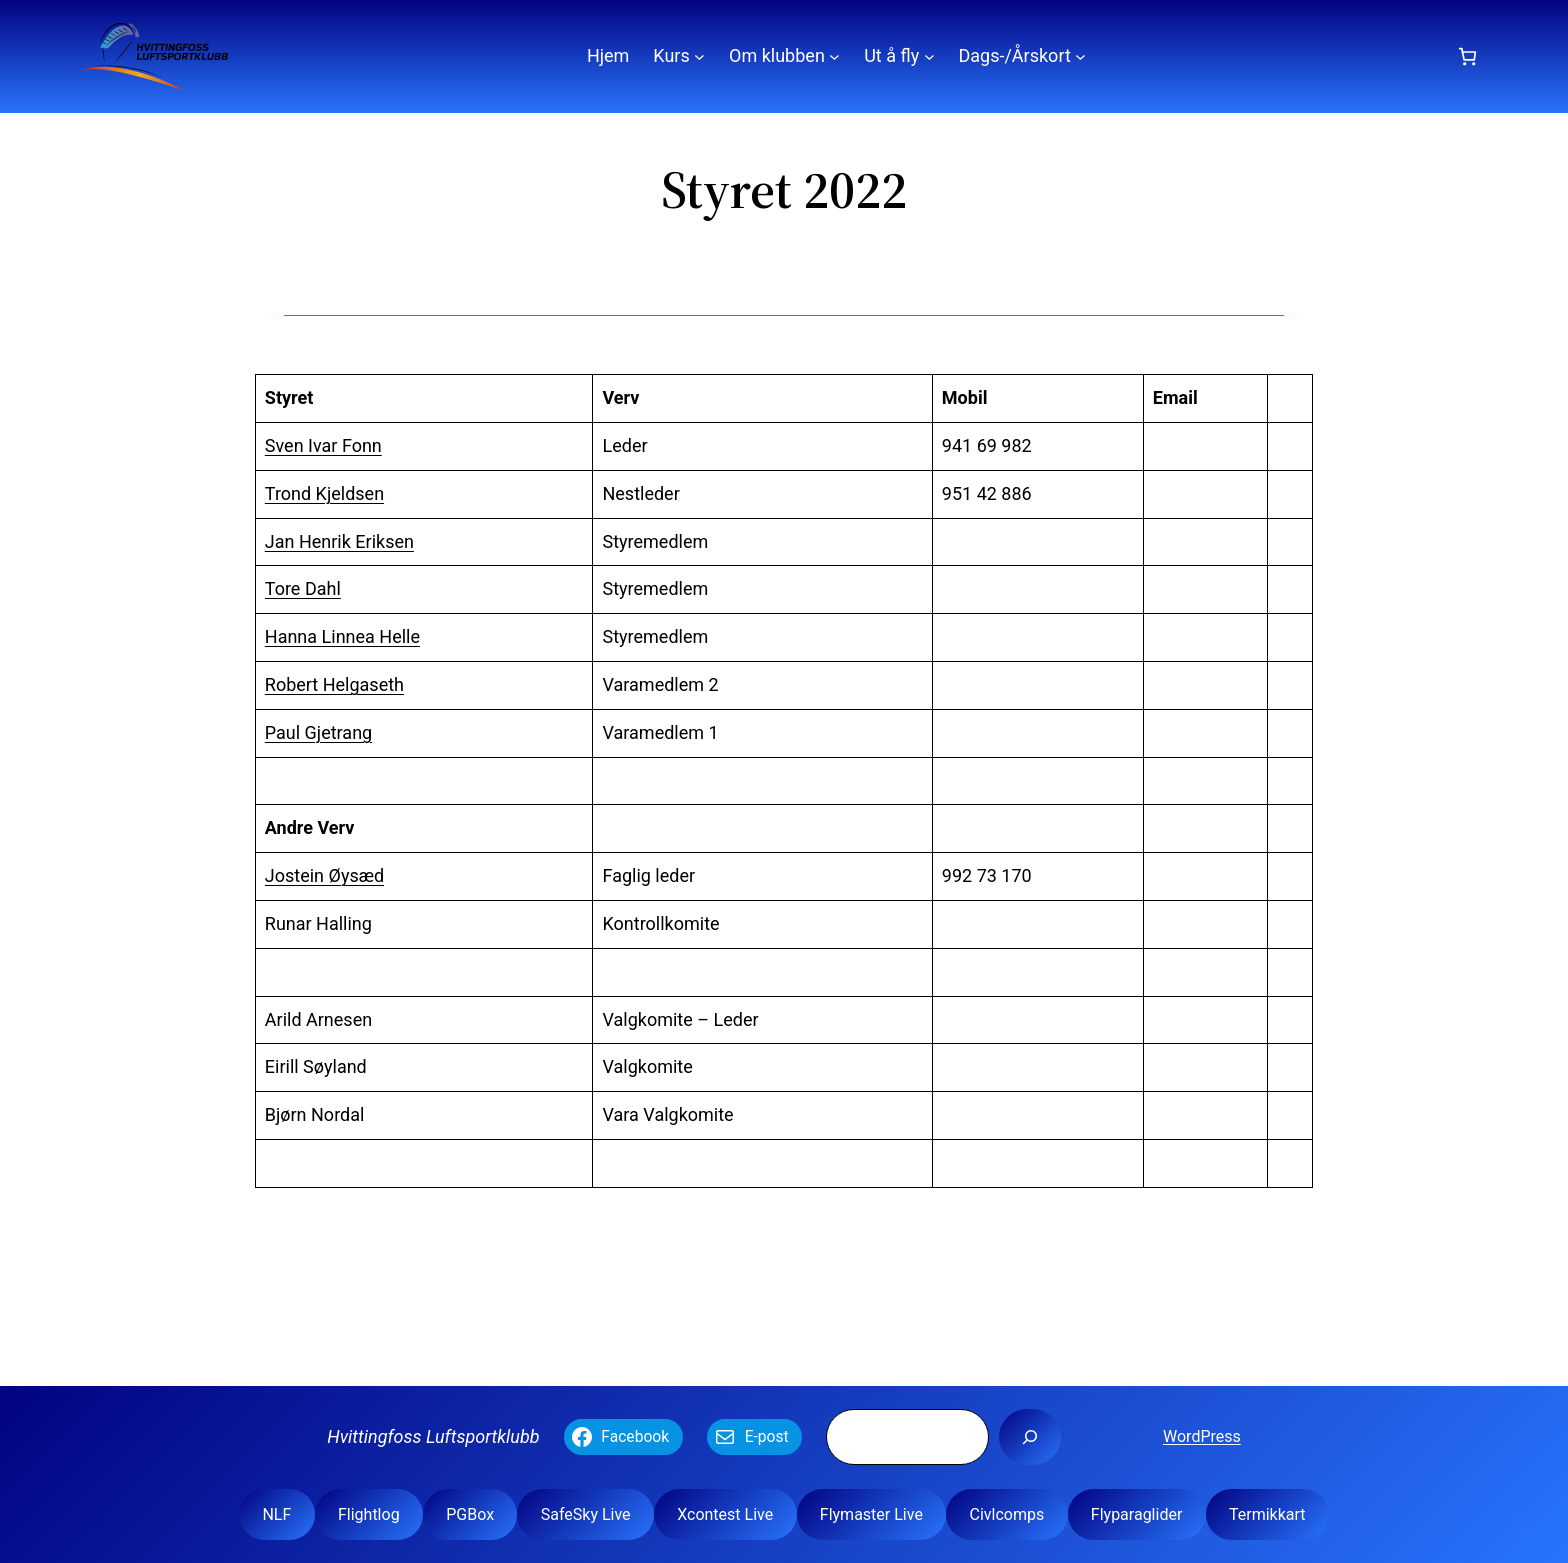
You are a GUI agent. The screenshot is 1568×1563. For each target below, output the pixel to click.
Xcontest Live (725, 1514)
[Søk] (1030, 1437)
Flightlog (369, 1514)
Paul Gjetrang (318, 732)
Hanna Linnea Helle (342, 636)
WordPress (1202, 1436)
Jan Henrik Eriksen (339, 541)
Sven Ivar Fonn (323, 445)
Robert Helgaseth (334, 684)
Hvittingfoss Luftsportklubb (433, 1436)
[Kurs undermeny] (699, 56)
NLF (276, 1514)
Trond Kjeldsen (324, 493)
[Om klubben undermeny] (834, 56)
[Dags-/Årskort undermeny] (1080, 56)
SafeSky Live (586, 1514)
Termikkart (1267, 1514)
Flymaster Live (871, 1514)
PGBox (470, 1514)
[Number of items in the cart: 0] (1467, 56)
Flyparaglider (1137, 1514)
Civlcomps (1006, 1514)
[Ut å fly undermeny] (929, 56)
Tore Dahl (303, 588)
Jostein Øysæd (324, 875)
